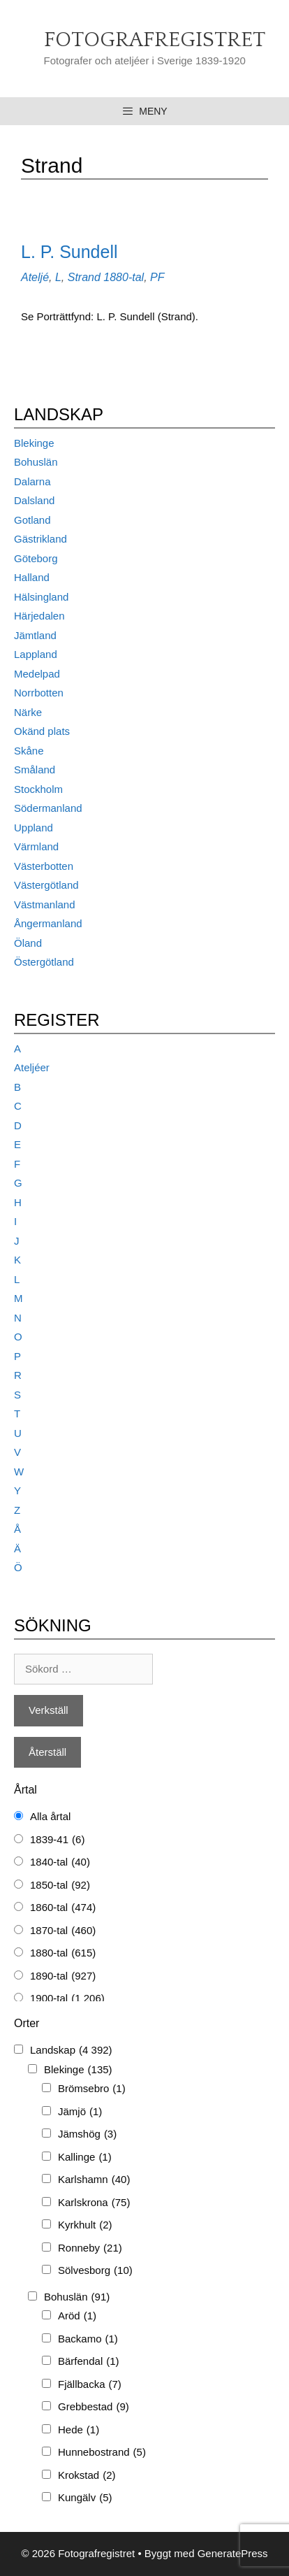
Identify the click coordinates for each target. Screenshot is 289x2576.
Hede (78, 2430)
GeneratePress (233, 2553)
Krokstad (87, 2476)
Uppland (33, 827)
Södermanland (48, 808)
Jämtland (35, 635)
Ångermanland (48, 923)
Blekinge (34, 443)
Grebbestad (93, 2407)
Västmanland (44, 904)
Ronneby (90, 2248)
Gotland (32, 520)
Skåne (29, 751)
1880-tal (123, 277)
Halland (32, 577)
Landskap (71, 2050)
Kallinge (85, 2157)
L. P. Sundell (69, 252)
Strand (84, 277)
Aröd (77, 2316)
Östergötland (44, 962)
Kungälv (85, 2498)
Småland (34, 769)
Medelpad (37, 674)
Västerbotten (43, 866)
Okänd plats (42, 731)
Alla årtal (50, 1816)
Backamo (88, 2339)
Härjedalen (39, 616)
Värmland (36, 846)
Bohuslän (36, 462)
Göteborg (36, 558)
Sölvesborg (95, 2271)
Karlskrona (94, 2203)
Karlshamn (94, 2180)
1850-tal (60, 1885)
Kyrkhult (85, 2225)
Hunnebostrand (102, 2453)
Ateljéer (32, 1067)
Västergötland (46, 885)
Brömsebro (92, 2089)
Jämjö (80, 2112)
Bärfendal (88, 2362)
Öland (28, 943)
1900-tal (67, 1999)
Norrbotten (39, 693)
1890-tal (63, 1976)
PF (157, 277)
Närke (28, 712)
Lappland (35, 654)
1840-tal (60, 1862)
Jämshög (87, 2134)
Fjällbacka (89, 2385)
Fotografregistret (154, 40)
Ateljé (35, 277)
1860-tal (63, 1908)
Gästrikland (40, 539)
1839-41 (57, 1840)
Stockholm (38, 789)
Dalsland (34, 500)
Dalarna (32, 481)
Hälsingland (41, 597)
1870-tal (63, 1931)
